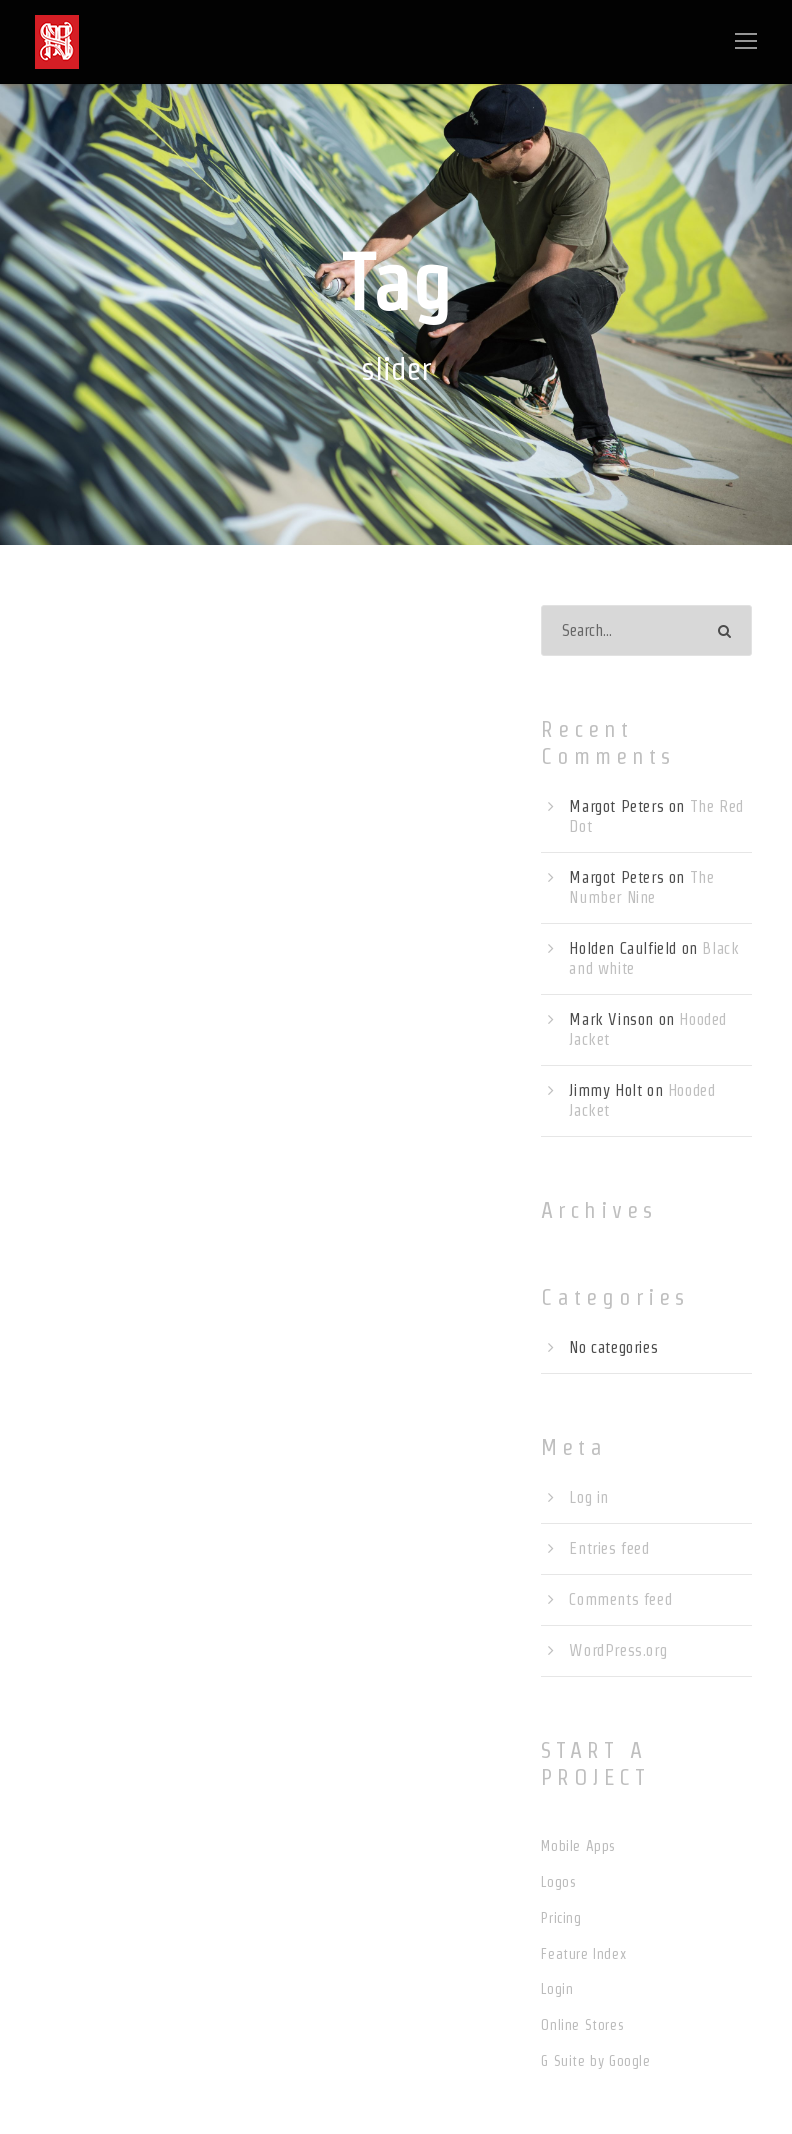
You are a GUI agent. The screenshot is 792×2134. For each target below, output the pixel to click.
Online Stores (582, 2025)
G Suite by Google (595, 2061)
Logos (558, 1882)
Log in (589, 1497)
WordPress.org (618, 1650)
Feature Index (583, 1954)
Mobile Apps (578, 1846)
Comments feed (620, 1599)
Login (557, 1989)
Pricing (561, 1918)
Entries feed (609, 1548)
